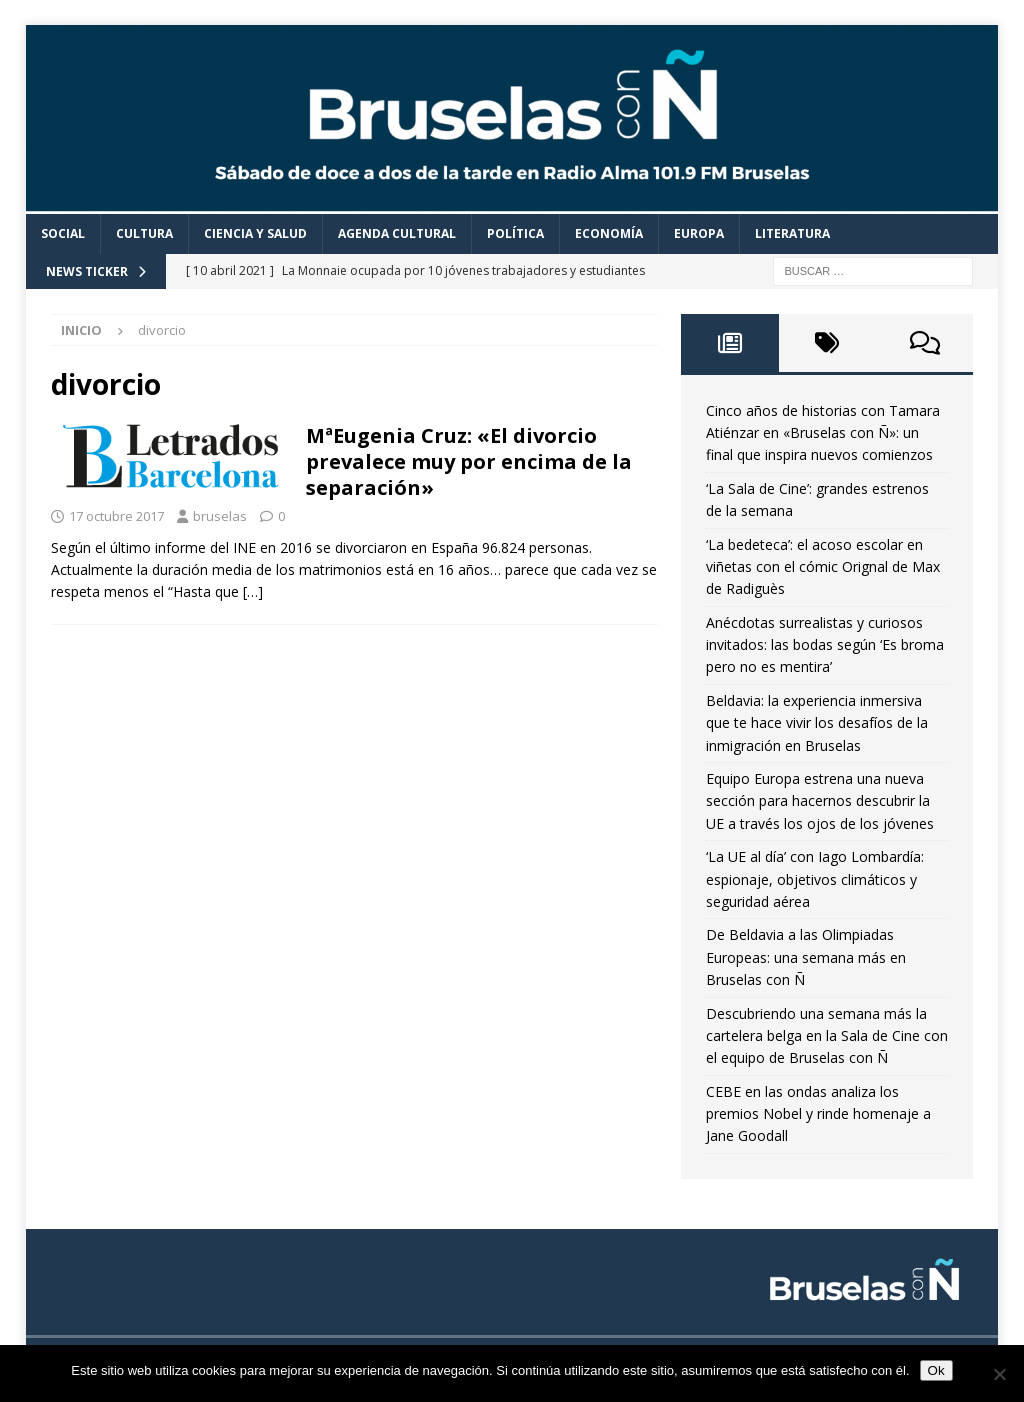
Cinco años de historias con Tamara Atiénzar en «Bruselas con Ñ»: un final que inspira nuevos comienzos (823, 433)
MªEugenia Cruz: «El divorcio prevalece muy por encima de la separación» (469, 461)
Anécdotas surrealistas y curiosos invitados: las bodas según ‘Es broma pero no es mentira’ (825, 645)
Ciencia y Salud (255, 233)
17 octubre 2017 (116, 516)
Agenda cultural (397, 233)
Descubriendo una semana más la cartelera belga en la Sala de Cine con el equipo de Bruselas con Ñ (827, 1036)
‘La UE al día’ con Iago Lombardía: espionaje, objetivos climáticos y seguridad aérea (815, 879)
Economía (609, 233)
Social (63, 233)
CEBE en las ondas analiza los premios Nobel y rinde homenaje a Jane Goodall (818, 1114)
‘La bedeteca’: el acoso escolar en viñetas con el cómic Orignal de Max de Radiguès (823, 567)
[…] (253, 591)
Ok (936, 1370)
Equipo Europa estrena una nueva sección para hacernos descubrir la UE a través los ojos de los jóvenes (820, 801)
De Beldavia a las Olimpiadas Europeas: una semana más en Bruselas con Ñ (806, 957)
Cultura (144, 233)
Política (515, 233)
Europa (699, 233)
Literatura (792, 233)
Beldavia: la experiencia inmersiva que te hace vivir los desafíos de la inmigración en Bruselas (817, 723)
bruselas (220, 516)
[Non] (999, 1374)
